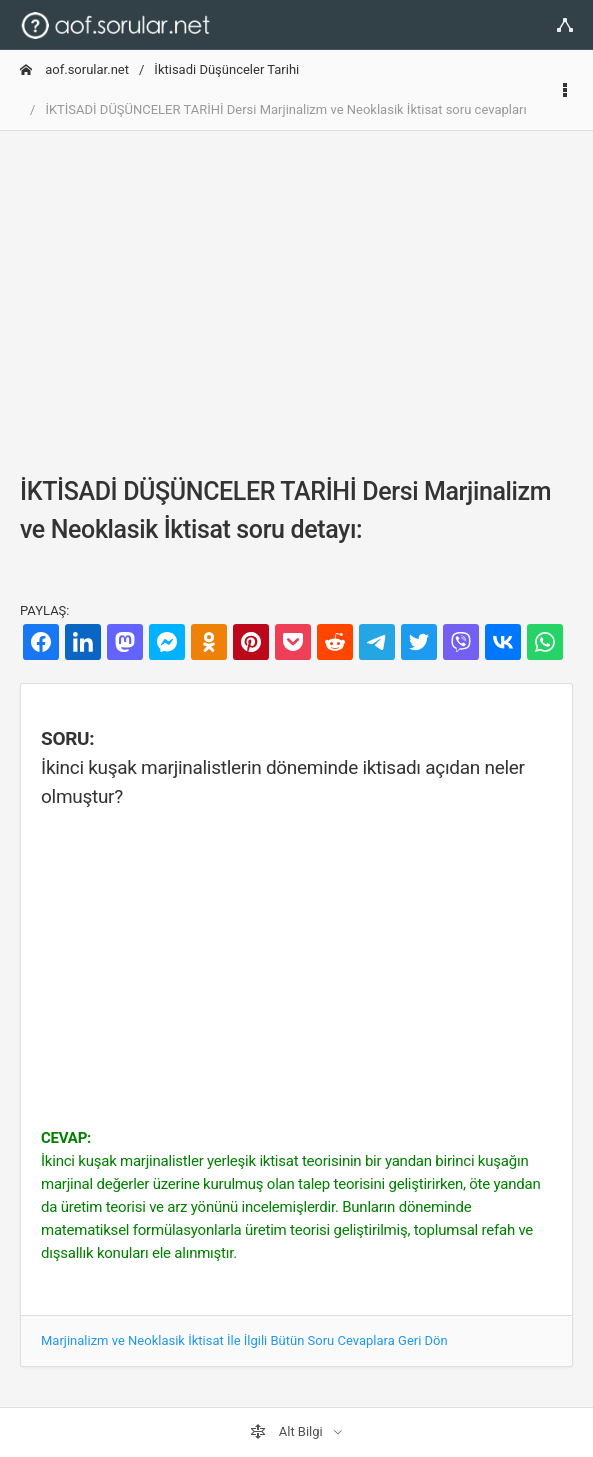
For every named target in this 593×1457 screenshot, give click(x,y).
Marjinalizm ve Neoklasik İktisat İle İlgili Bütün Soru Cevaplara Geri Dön (244, 1340)
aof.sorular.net (74, 69)
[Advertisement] (296, 287)
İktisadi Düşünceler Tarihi (226, 69)
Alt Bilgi (288, 1432)
